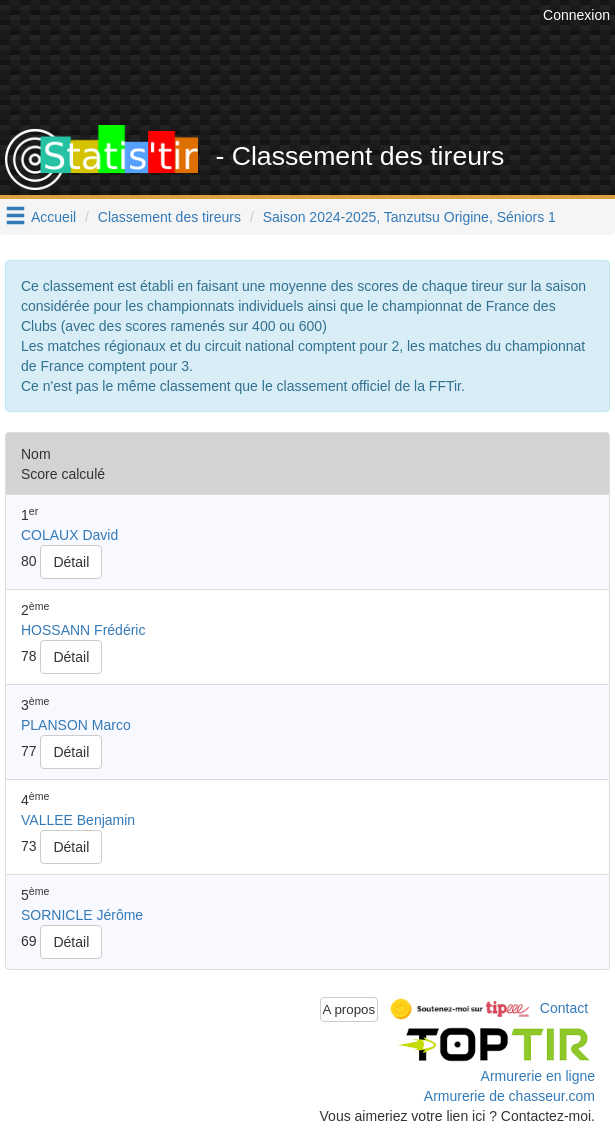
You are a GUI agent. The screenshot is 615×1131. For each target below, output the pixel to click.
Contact (564, 1008)
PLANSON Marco (76, 725)
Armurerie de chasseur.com (509, 1096)
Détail (71, 562)
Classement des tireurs (169, 217)
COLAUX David (69, 535)
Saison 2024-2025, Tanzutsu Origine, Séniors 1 (409, 217)
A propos (349, 1009)
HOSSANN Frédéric (83, 630)
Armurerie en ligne (538, 1076)
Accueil (53, 217)
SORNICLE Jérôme (82, 915)
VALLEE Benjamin (78, 820)
